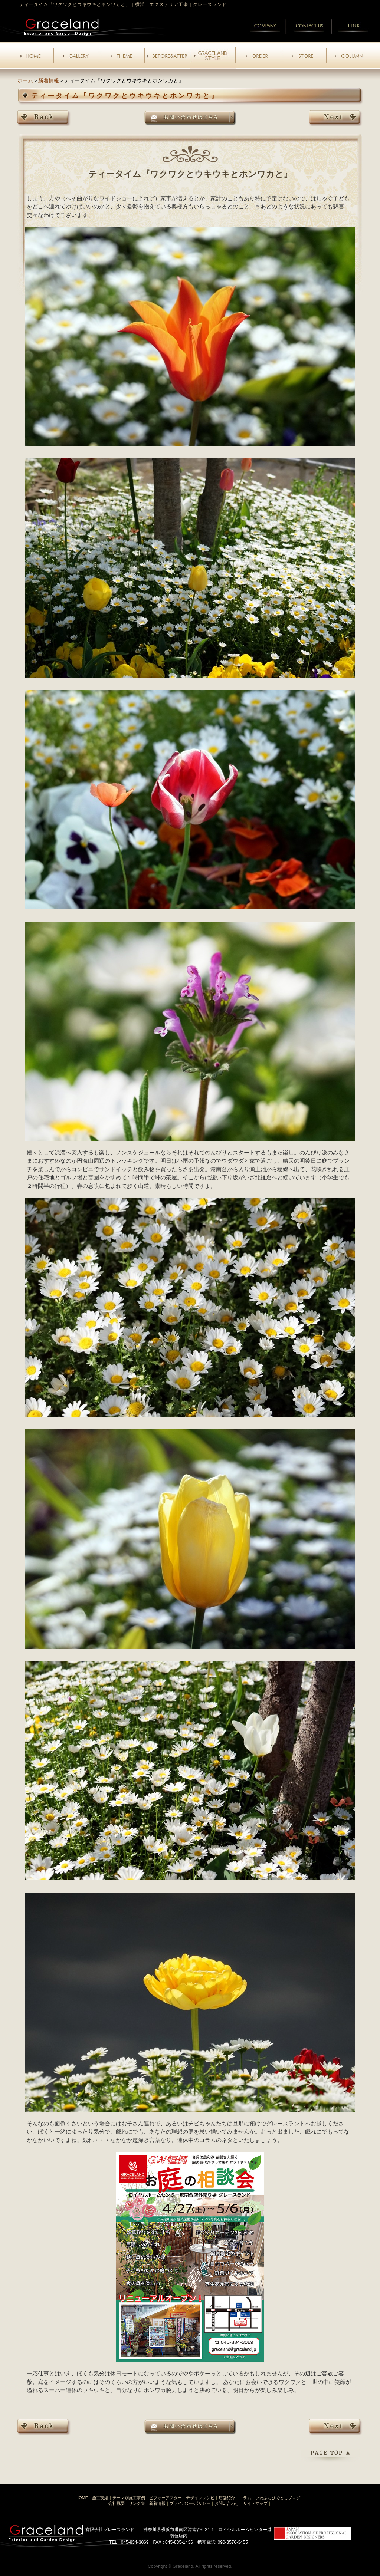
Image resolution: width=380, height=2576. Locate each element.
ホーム (25, 80)
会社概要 (116, 2503)
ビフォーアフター (165, 2498)
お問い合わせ (226, 2503)
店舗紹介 (227, 2498)
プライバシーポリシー (190, 2503)
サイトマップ (255, 2503)
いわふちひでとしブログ (277, 2498)
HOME (82, 2498)
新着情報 (48, 80)
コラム (245, 2498)
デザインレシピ (200, 2498)
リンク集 (137, 2503)
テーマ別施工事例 (128, 2498)
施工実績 (100, 2498)
